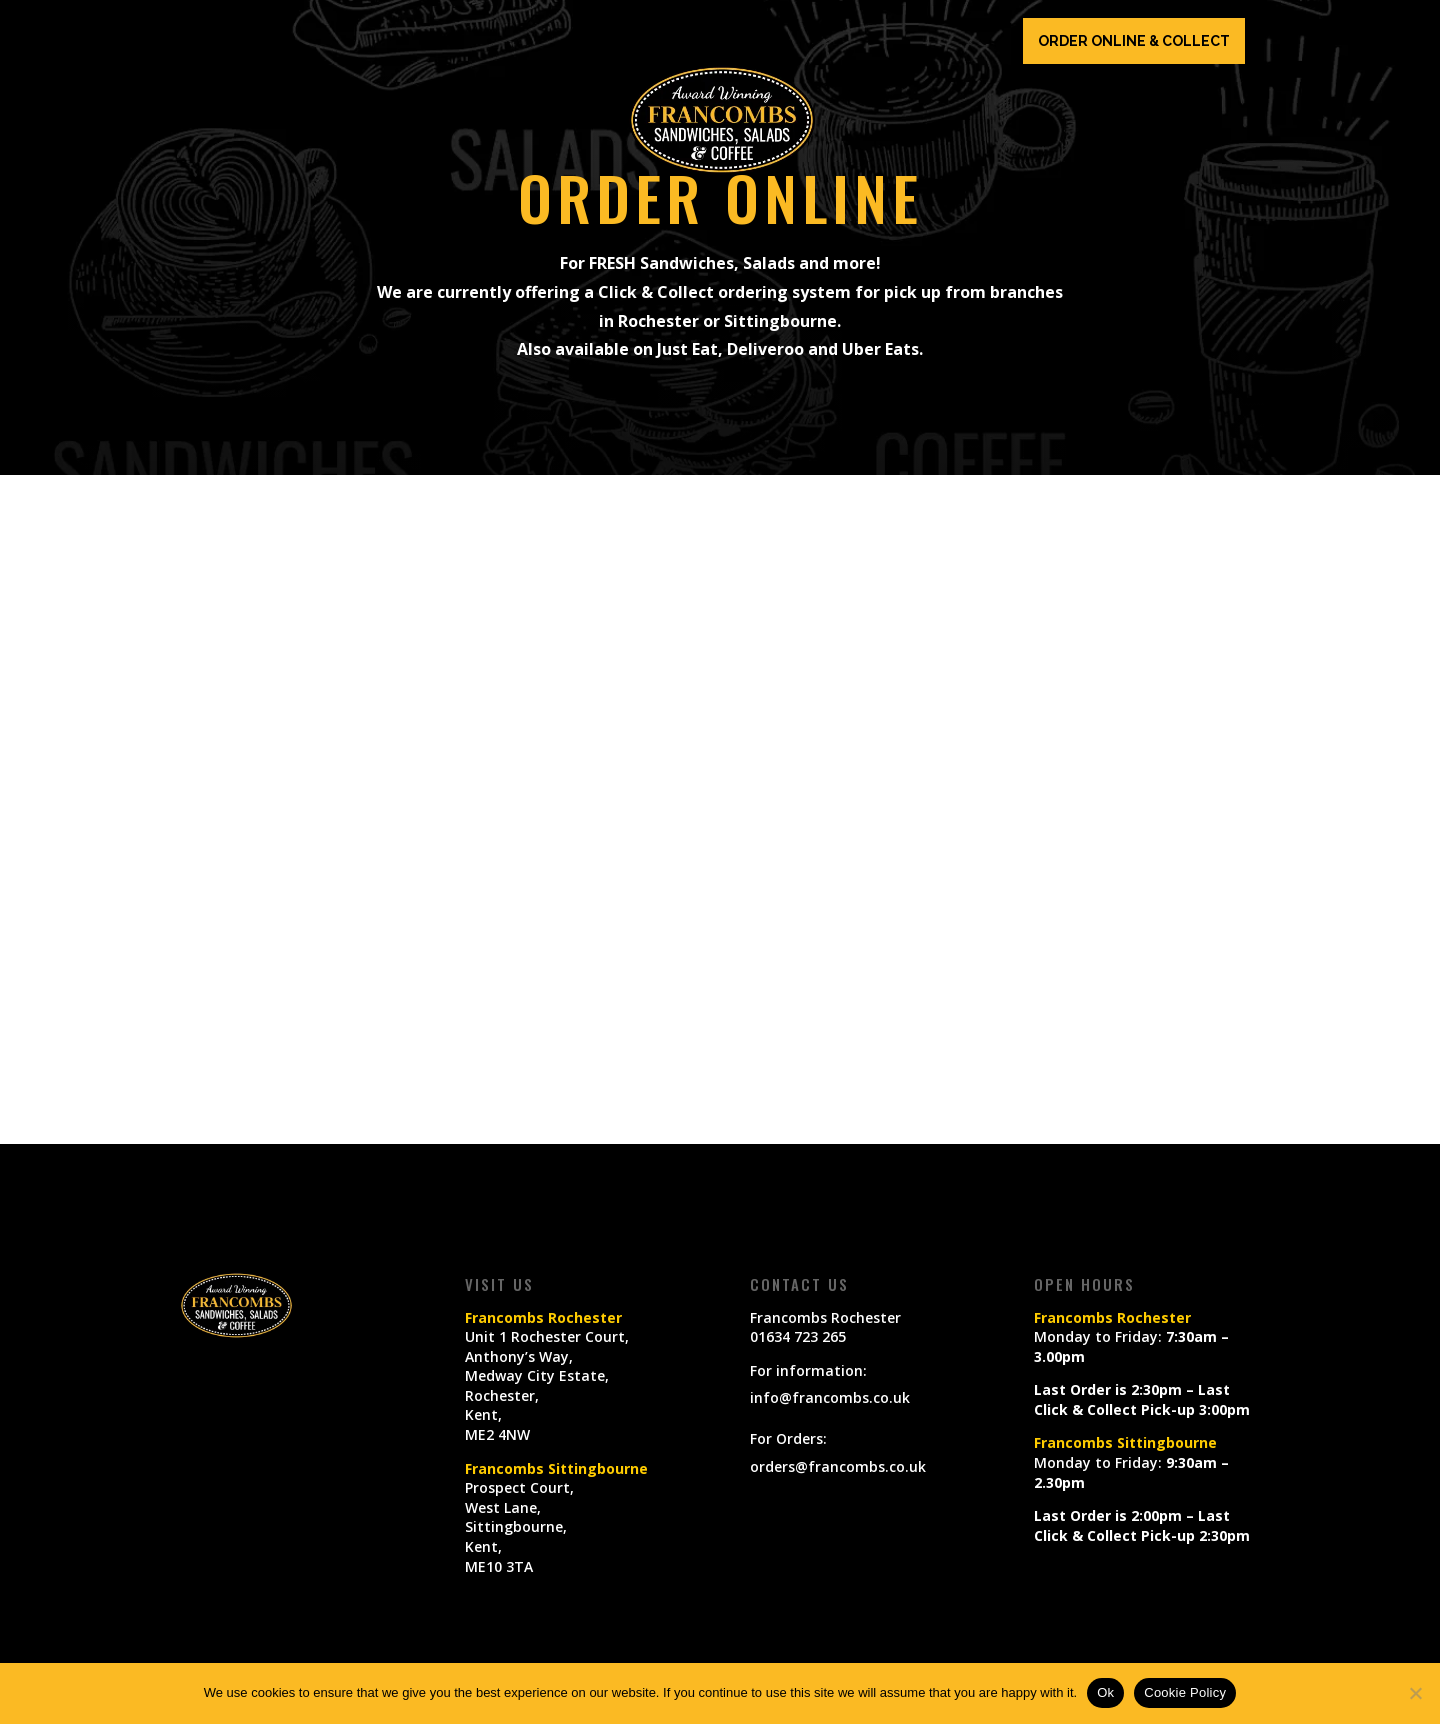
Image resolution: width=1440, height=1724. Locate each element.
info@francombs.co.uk (830, 1397)
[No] (1415, 1693)
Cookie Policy (1185, 1692)
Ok (1105, 1692)
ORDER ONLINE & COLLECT (1134, 41)
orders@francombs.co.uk (838, 1466)
